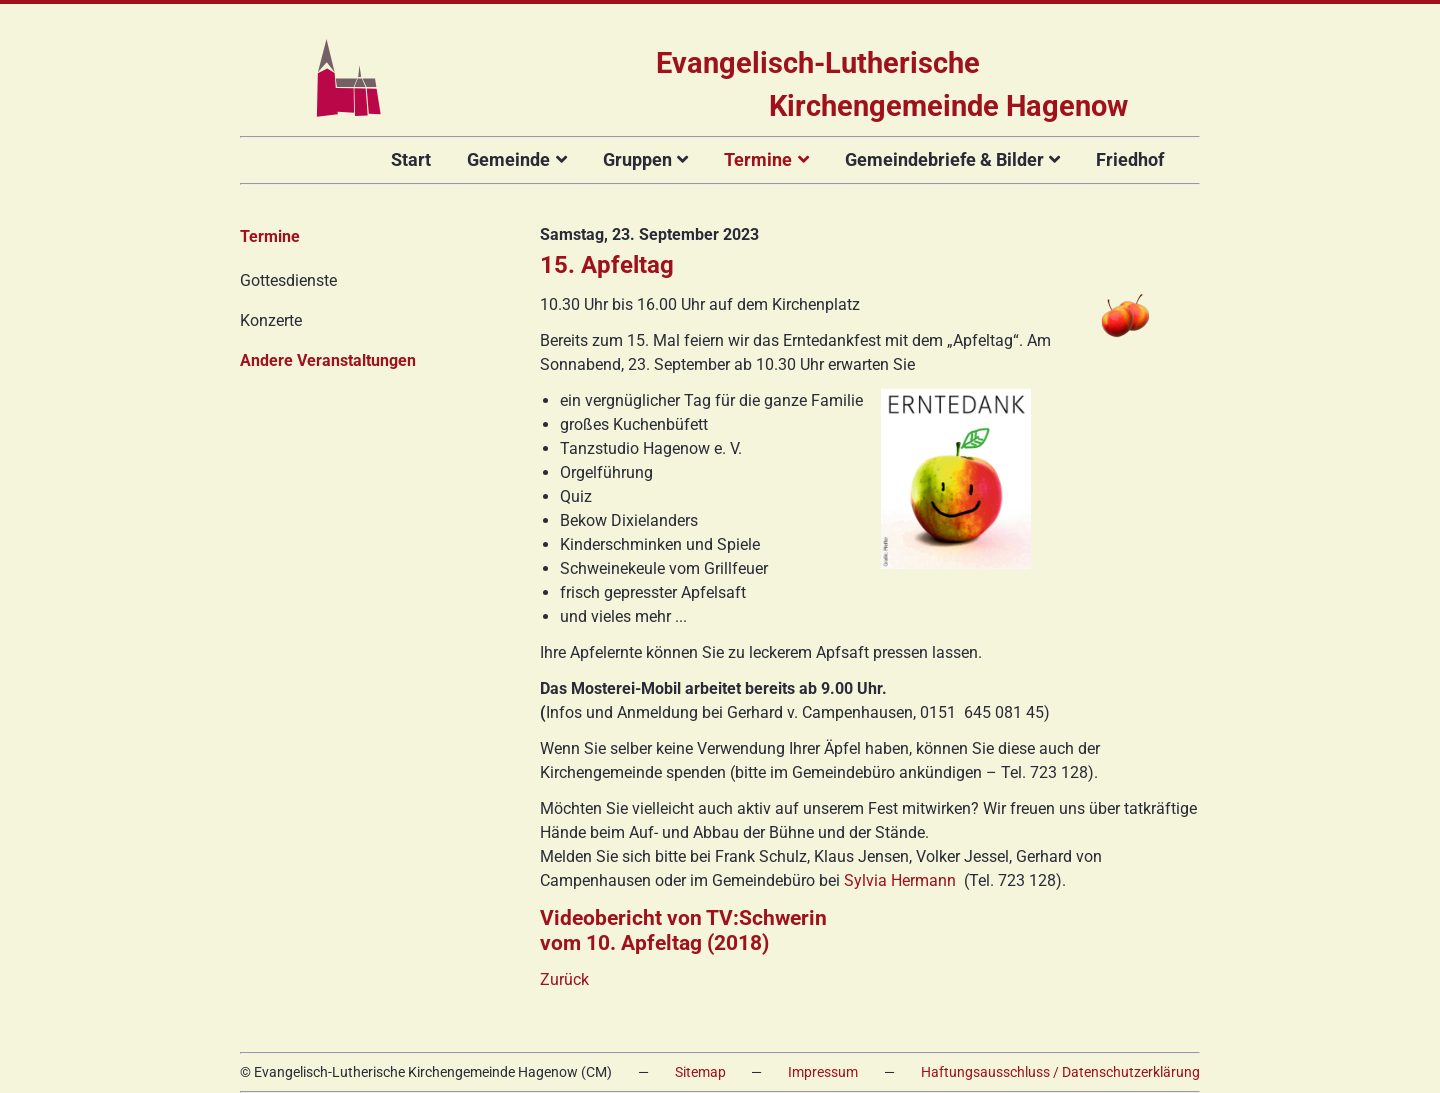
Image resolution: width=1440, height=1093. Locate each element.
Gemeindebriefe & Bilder (944, 159)
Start (411, 159)
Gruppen (637, 159)
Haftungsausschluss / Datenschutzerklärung (1060, 1072)
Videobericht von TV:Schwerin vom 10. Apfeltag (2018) (683, 930)
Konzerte (271, 320)
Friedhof (1130, 159)
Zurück (564, 979)
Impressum (823, 1072)
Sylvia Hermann (900, 880)
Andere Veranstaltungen (328, 360)
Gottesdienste (288, 280)
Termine (758, 159)
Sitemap (700, 1072)
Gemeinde (508, 159)
